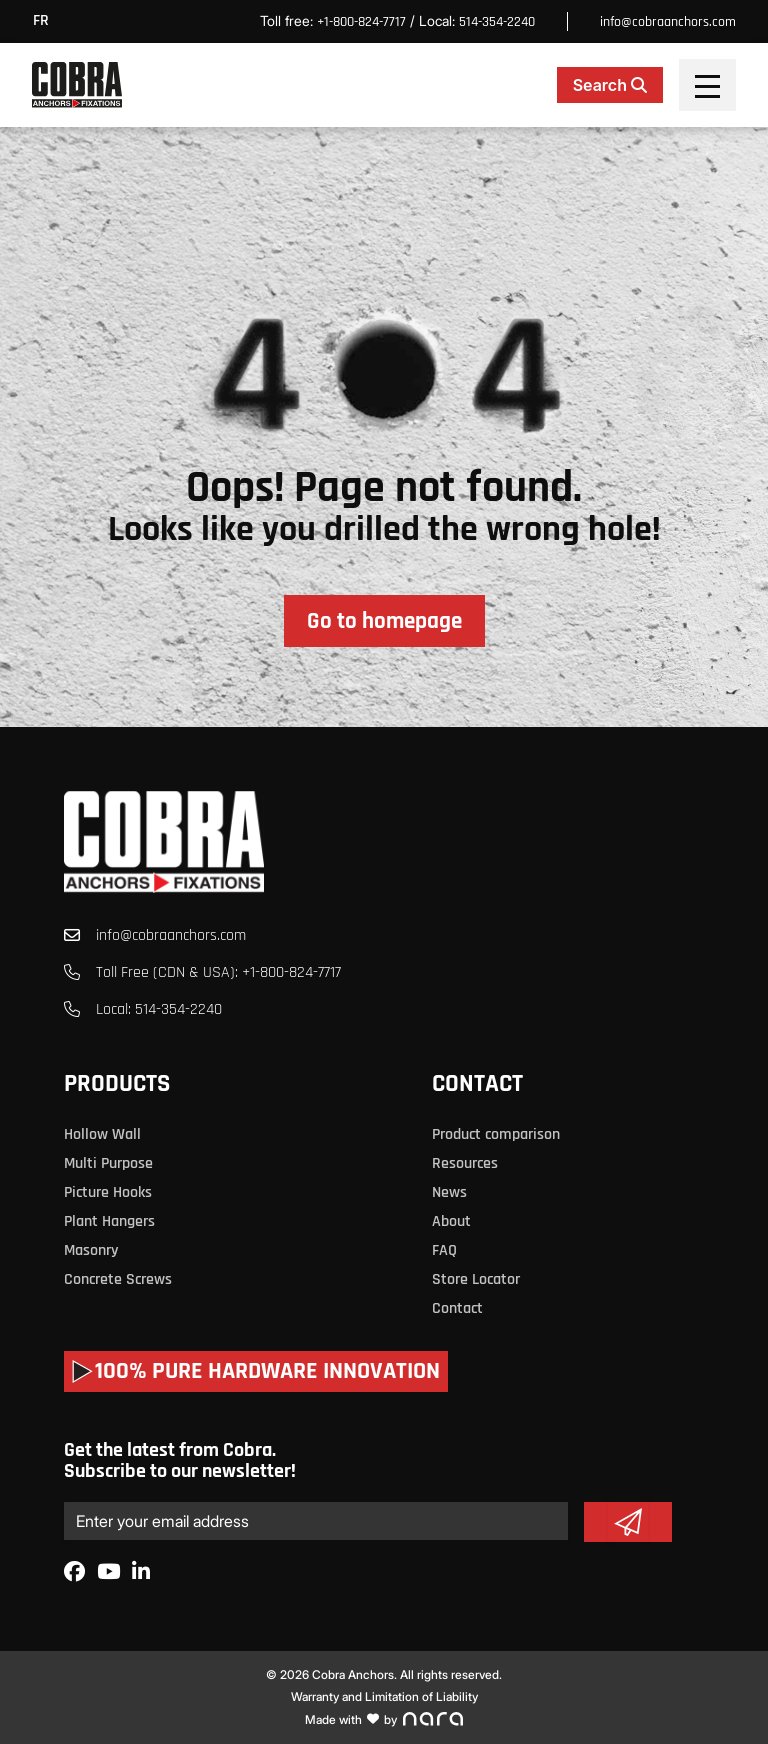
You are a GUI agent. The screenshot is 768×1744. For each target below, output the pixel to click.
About (451, 1221)
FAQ (444, 1250)
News (449, 1192)
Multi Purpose (108, 1163)
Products (117, 1084)
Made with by (384, 1719)
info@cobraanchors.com (668, 22)
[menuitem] (46, 21)
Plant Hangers (109, 1221)
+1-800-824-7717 (361, 22)
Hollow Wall (102, 1134)
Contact (477, 1084)
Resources (465, 1163)
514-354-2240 (497, 22)
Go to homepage (384, 621)
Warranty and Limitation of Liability (384, 1696)
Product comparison (496, 1134)
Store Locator (476, 1279)
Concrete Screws (118, 1279)
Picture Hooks (108, 1192)
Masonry (91, 1250)
